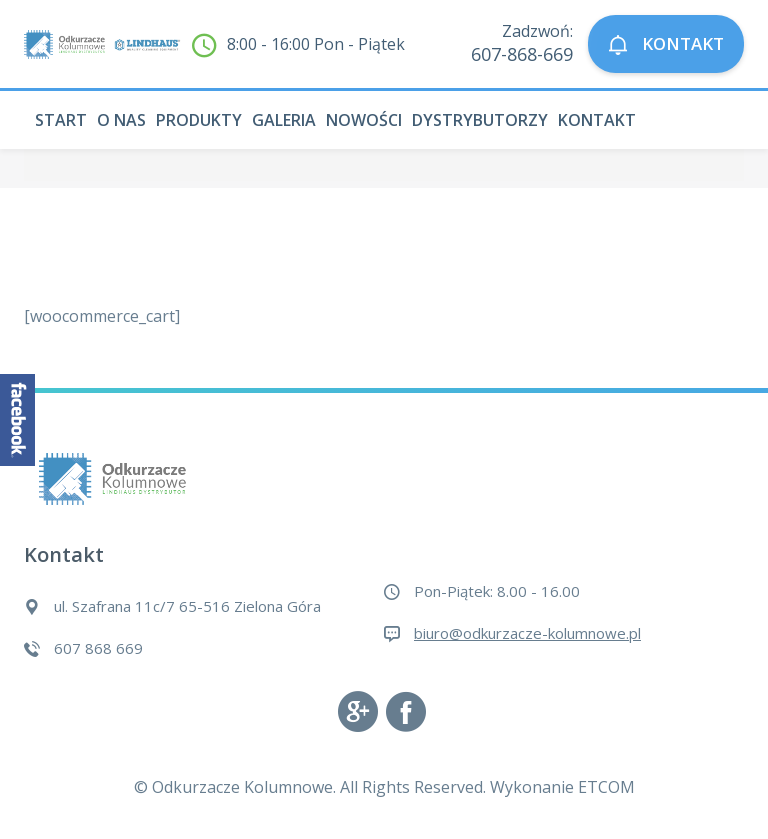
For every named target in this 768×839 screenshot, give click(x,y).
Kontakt (597, 120)
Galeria (284, 120)
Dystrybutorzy (480, 120)
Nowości (364, 120)
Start (61, 120)
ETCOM (606, 787)
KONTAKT (666, 44)
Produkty (199, 120)
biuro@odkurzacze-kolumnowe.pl (527, 633)
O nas (121, 120)
